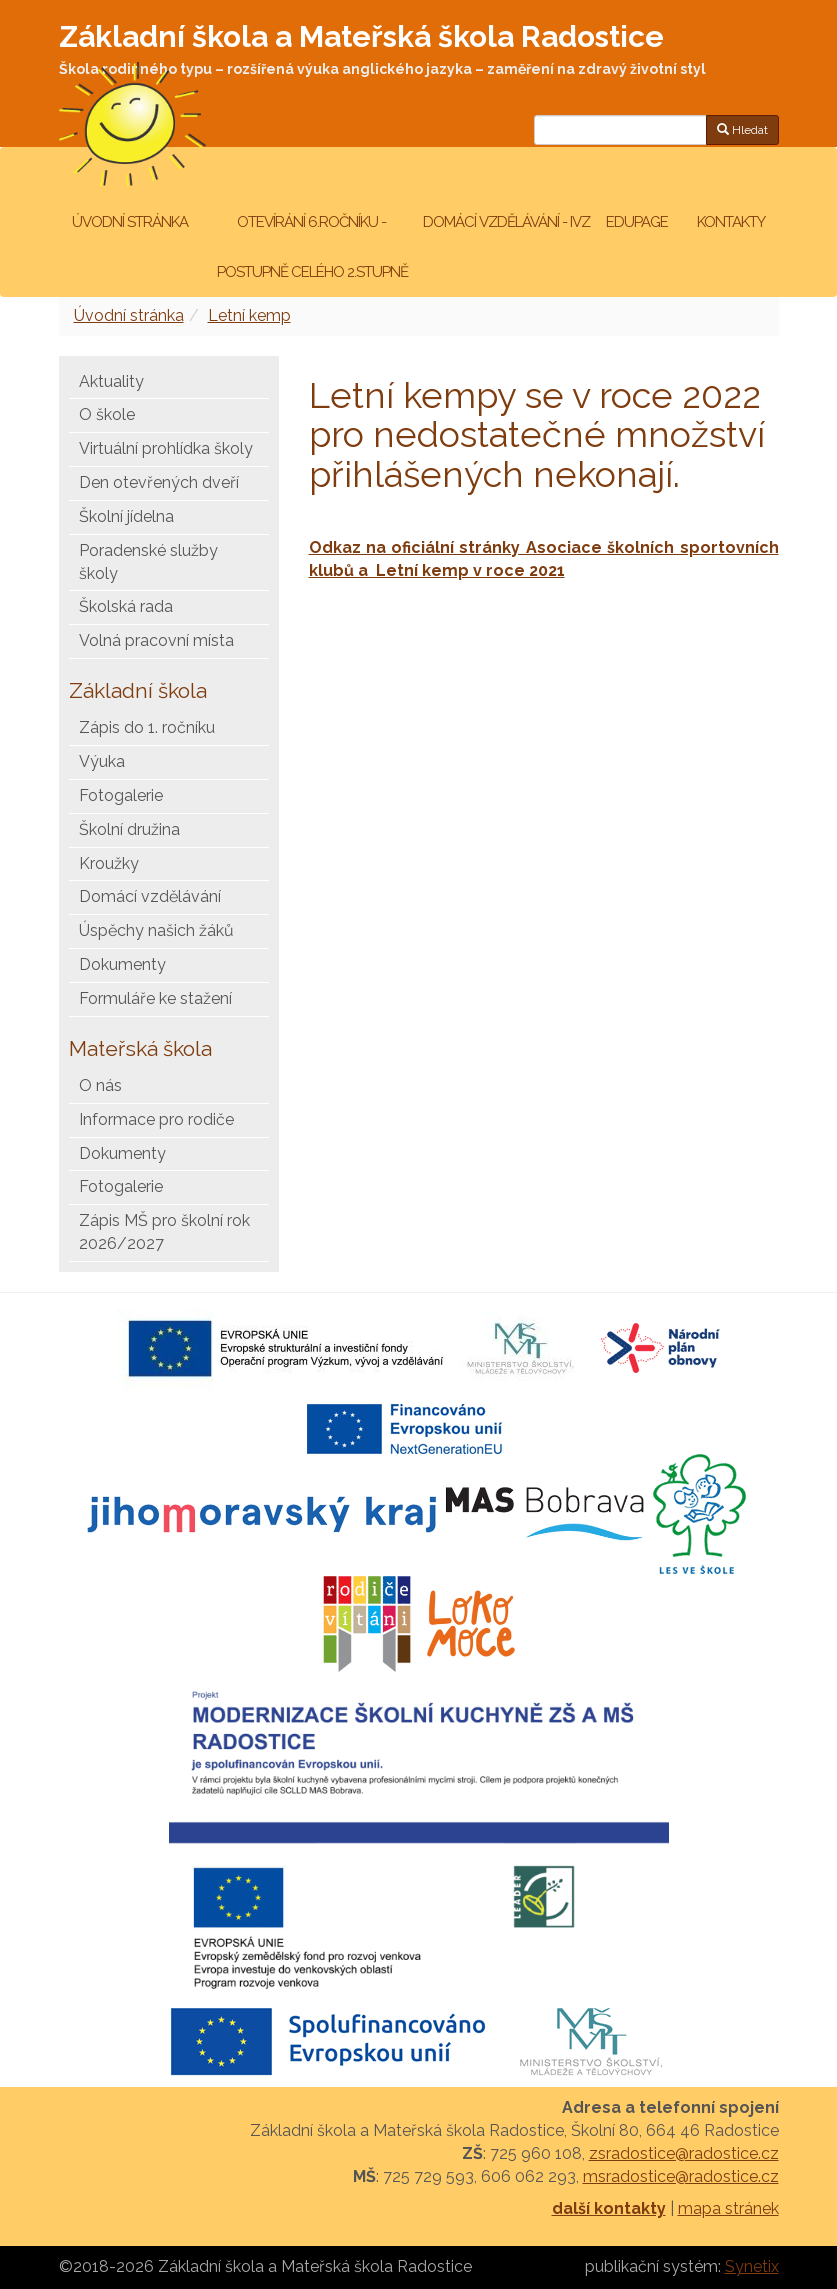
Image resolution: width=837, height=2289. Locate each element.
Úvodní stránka (130, 222)
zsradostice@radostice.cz (684, 2153)
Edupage (638, 222)
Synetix (752, 2266)
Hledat (742, 130)
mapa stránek (728, 2208)
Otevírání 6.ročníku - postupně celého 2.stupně (311, 247)
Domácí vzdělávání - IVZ (506, 222)
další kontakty (609, 2208)
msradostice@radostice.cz (681, 2176)
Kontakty (731, 222)
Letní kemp (249, 315)
